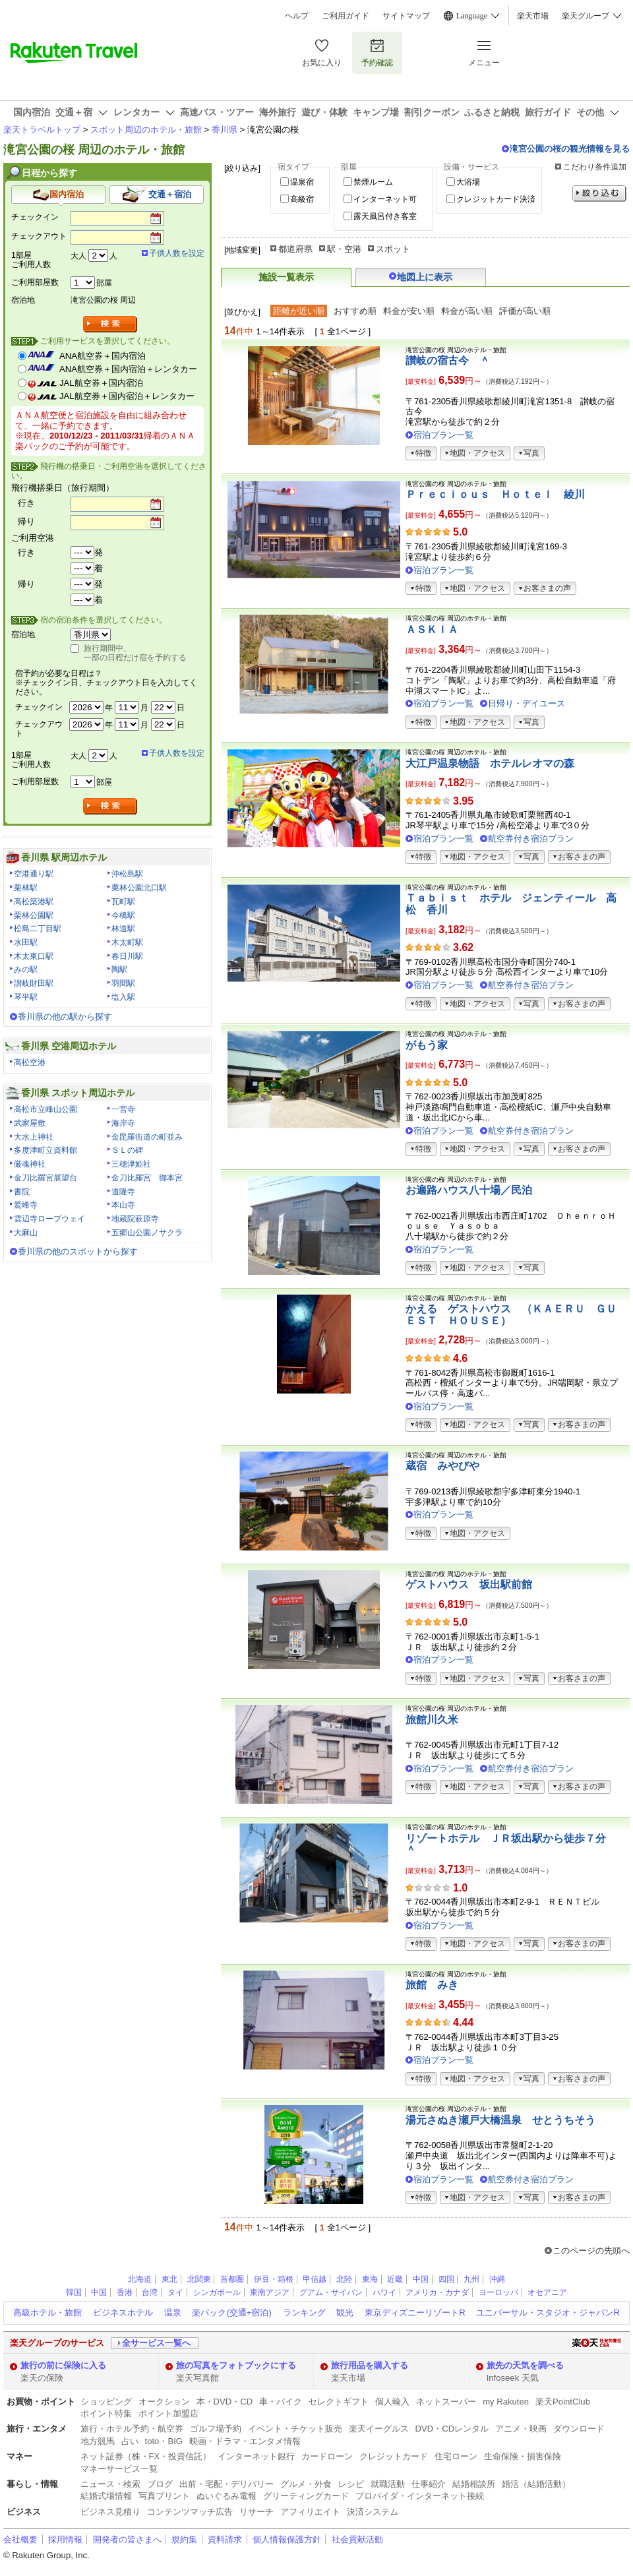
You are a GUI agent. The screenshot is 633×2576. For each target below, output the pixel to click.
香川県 (224, 130)
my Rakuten (506, 2402)
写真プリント (164, 2496)
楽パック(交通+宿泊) (231, 2312)
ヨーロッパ (498, 2292)
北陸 (344, 2279)
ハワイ (384, 2292)
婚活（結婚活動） (536, 2484)
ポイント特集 (106, 2413)
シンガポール (217, 2292)
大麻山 (26, 1232)
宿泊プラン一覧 (443, 435)
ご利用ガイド (345, 15)
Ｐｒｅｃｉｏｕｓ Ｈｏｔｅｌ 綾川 (495, 494)
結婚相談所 (473, 2484)
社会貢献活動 (357, 2539)
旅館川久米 (432, 1719)
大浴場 (468, 182)
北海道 (140, 2279)
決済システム (372, 2512)
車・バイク (280, 2402)
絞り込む (599, 193)
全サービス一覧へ (156, 2343)
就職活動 (388, 2484)
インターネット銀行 (256, 2456)
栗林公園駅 (33, 915)
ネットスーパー (446, 2402)
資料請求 (225, 2539)
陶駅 (119, 969)
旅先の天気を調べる (525, 2365)
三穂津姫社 (131, 1164)
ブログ (160, 2484)
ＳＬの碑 (127, 1150)
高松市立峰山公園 (45, 1109)
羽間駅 (123, 983)
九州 (471, 2279)
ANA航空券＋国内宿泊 (102, 356)
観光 (344, 2312)
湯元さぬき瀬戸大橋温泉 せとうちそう (500, 2120)
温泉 (172, 2312)
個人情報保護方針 (287, 2539)
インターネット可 (385, 199)
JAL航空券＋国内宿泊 (101, 383)
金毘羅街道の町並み (147, 1137)
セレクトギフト (339, 2402)
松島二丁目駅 (37, 928)
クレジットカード (393, 2456)
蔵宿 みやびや (442, 1465)
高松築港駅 (33, 901)
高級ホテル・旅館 (47, 2312)
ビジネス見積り (110, 2512)
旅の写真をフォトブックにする (236, 2365)
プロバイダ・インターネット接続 (419, 2496)
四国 (446, 2279)
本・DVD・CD (224, 2402)
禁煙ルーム (373, 182)
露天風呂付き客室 (385, 216)
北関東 (199, 2279)
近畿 (395, 2279)
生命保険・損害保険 (522, 2456)
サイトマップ (406, 15)
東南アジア (269, 2292)
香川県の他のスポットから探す (78, 1251)
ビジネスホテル (123, 2312)
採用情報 (65, 2539)
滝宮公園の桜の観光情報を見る (570, 149)
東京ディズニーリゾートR (415, 2312)
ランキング (304, 2312)
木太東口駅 (33, 956)
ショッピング (106, 2402)
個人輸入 (392, 2402)
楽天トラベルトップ (41, 130)
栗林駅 (26, 887)
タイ (175, 2292)
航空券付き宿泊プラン (531, 838)
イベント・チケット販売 (295, 2429)
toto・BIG (164, 2441)
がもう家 (427, 1045)
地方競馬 (97, 2441)
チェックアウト (39, 236)
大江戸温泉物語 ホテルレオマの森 (490, 763)
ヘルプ (297, 15)
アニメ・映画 (521, 2429)
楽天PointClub (562, 2402)
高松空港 (29, 1062)
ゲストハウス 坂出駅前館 (469, 1584)
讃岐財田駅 (33, 983)
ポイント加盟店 (168, 2413)
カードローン (327, 2456)
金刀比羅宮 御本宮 (147, 1177)
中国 (421, 2279)
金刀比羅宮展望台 (45, 1177)
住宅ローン (456, 2456)
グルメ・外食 (306, 2484)
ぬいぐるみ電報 (226, 2496)
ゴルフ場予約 (215, 2429)
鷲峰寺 (26, 1205)
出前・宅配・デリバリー (226, 2484)
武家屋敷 (29, 1123)
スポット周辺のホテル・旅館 (146, 130)
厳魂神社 (29, 1164)
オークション (164, 2402)
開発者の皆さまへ (127, 2539)
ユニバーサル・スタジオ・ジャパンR (547, 2312)
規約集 (184, 2539)
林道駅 (123, 928)
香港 (125, 2292)
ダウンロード (579, 2429)
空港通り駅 (33, 873)
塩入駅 (123, 997)
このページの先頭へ (591, 2250)
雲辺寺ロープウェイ (49, 1218)
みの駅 (26, 969)
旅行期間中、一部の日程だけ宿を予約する (135, 653)
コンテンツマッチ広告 (190, 2512)
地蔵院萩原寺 (135, 1218)
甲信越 (314, 2279)
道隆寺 (123, 1191)
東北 (169, 2279)
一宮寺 (123, 1109)
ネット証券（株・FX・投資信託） (146, 2456)
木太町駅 (127, 942)
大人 (78, 256)
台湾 (150, 2292)
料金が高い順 (467, 311)
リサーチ (256, 2512)
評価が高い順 (525, 311)
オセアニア (547, 2292)
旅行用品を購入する (369, 2365)
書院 (22, 1191)
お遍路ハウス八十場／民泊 (469, 1190)
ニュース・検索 (110, 2484)
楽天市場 (533, 15)
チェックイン (35, 217)
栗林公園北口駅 (139, 887)
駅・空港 (344, 249)
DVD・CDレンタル (452, 2429)
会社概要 (20, 2539)
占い (129, 2441)
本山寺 (123, 1205)
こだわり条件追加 (594, 166)
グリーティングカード (306, 2496)
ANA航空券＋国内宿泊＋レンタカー (128, 369)
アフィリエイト (310, 2512)
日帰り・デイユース (526, 703)
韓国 (74, 2292)
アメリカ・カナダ (437, 2292)
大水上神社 (33, 1137)
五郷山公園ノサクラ (147, 1232)
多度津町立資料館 (45, 1150)
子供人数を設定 (176, 253)
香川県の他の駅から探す (65, 1017)
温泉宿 (302, 182)
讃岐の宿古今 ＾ (448, 360)
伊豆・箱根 (273, 2279)
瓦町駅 (123, 901)
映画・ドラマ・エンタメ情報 (245, 2441)
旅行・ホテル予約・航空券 (131, 2429)
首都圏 (232, 2279)
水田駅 (26, 942)
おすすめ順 (355, 311)
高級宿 (302, 199)
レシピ (351, 2484)
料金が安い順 (409, 311)
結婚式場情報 (106, 2496)
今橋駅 (123, 915)
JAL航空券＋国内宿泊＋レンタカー (127, 396)
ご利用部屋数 (35, 282)
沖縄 (497, 2279)
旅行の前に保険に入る (63, 2365)
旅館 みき (432, 1984)
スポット (393, 249)
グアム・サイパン (331, 2292)
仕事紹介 (428, 2484)
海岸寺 (123, 1123)
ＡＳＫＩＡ (432, 629)
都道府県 (295, 249)
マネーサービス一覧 (119, 2469)
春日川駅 (127, 956)
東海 (370, 2279)
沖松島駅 (127, 873)
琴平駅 (26, 997)
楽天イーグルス (379, 2429)
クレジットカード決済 (495, 199)
